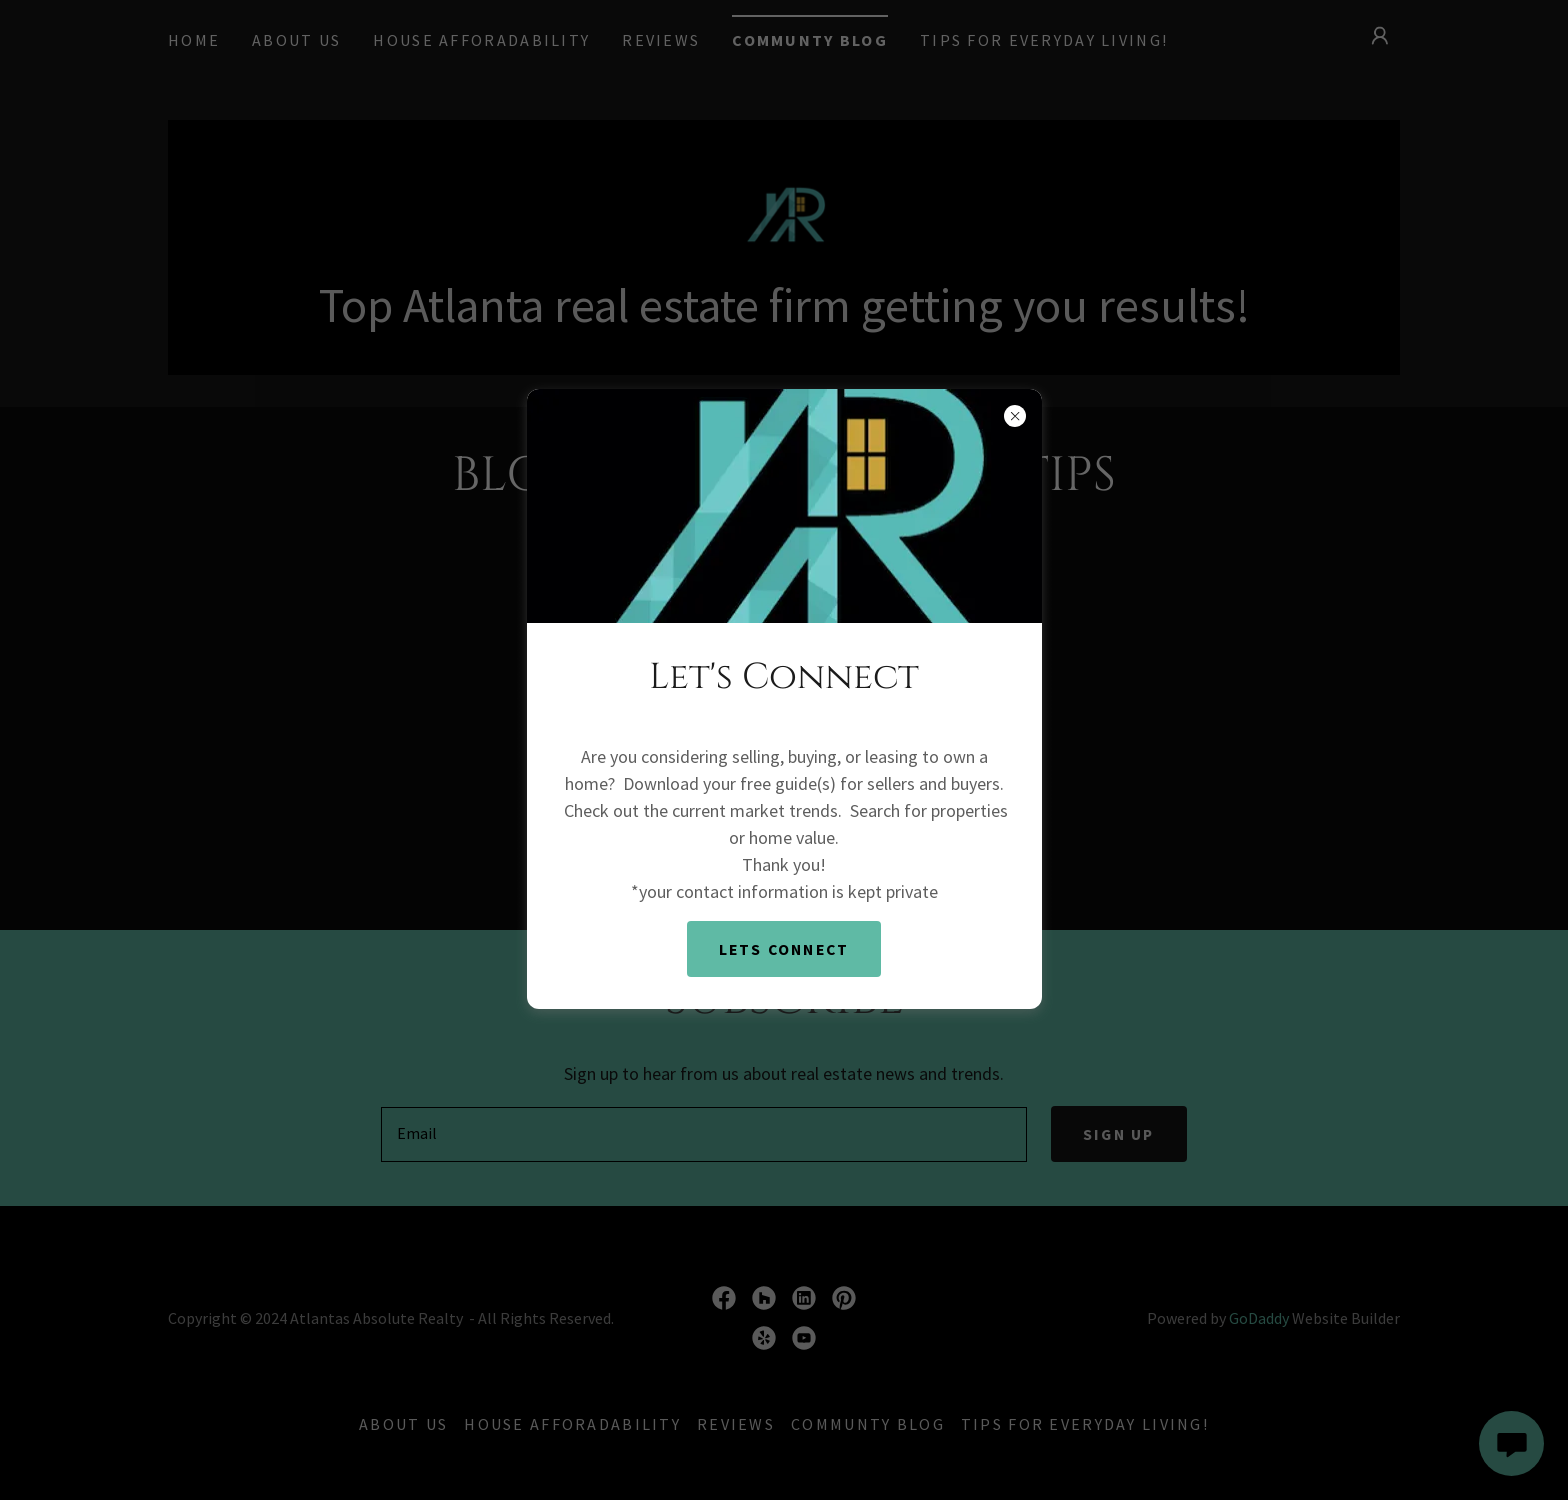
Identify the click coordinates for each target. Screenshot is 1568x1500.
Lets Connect (783, 949)
